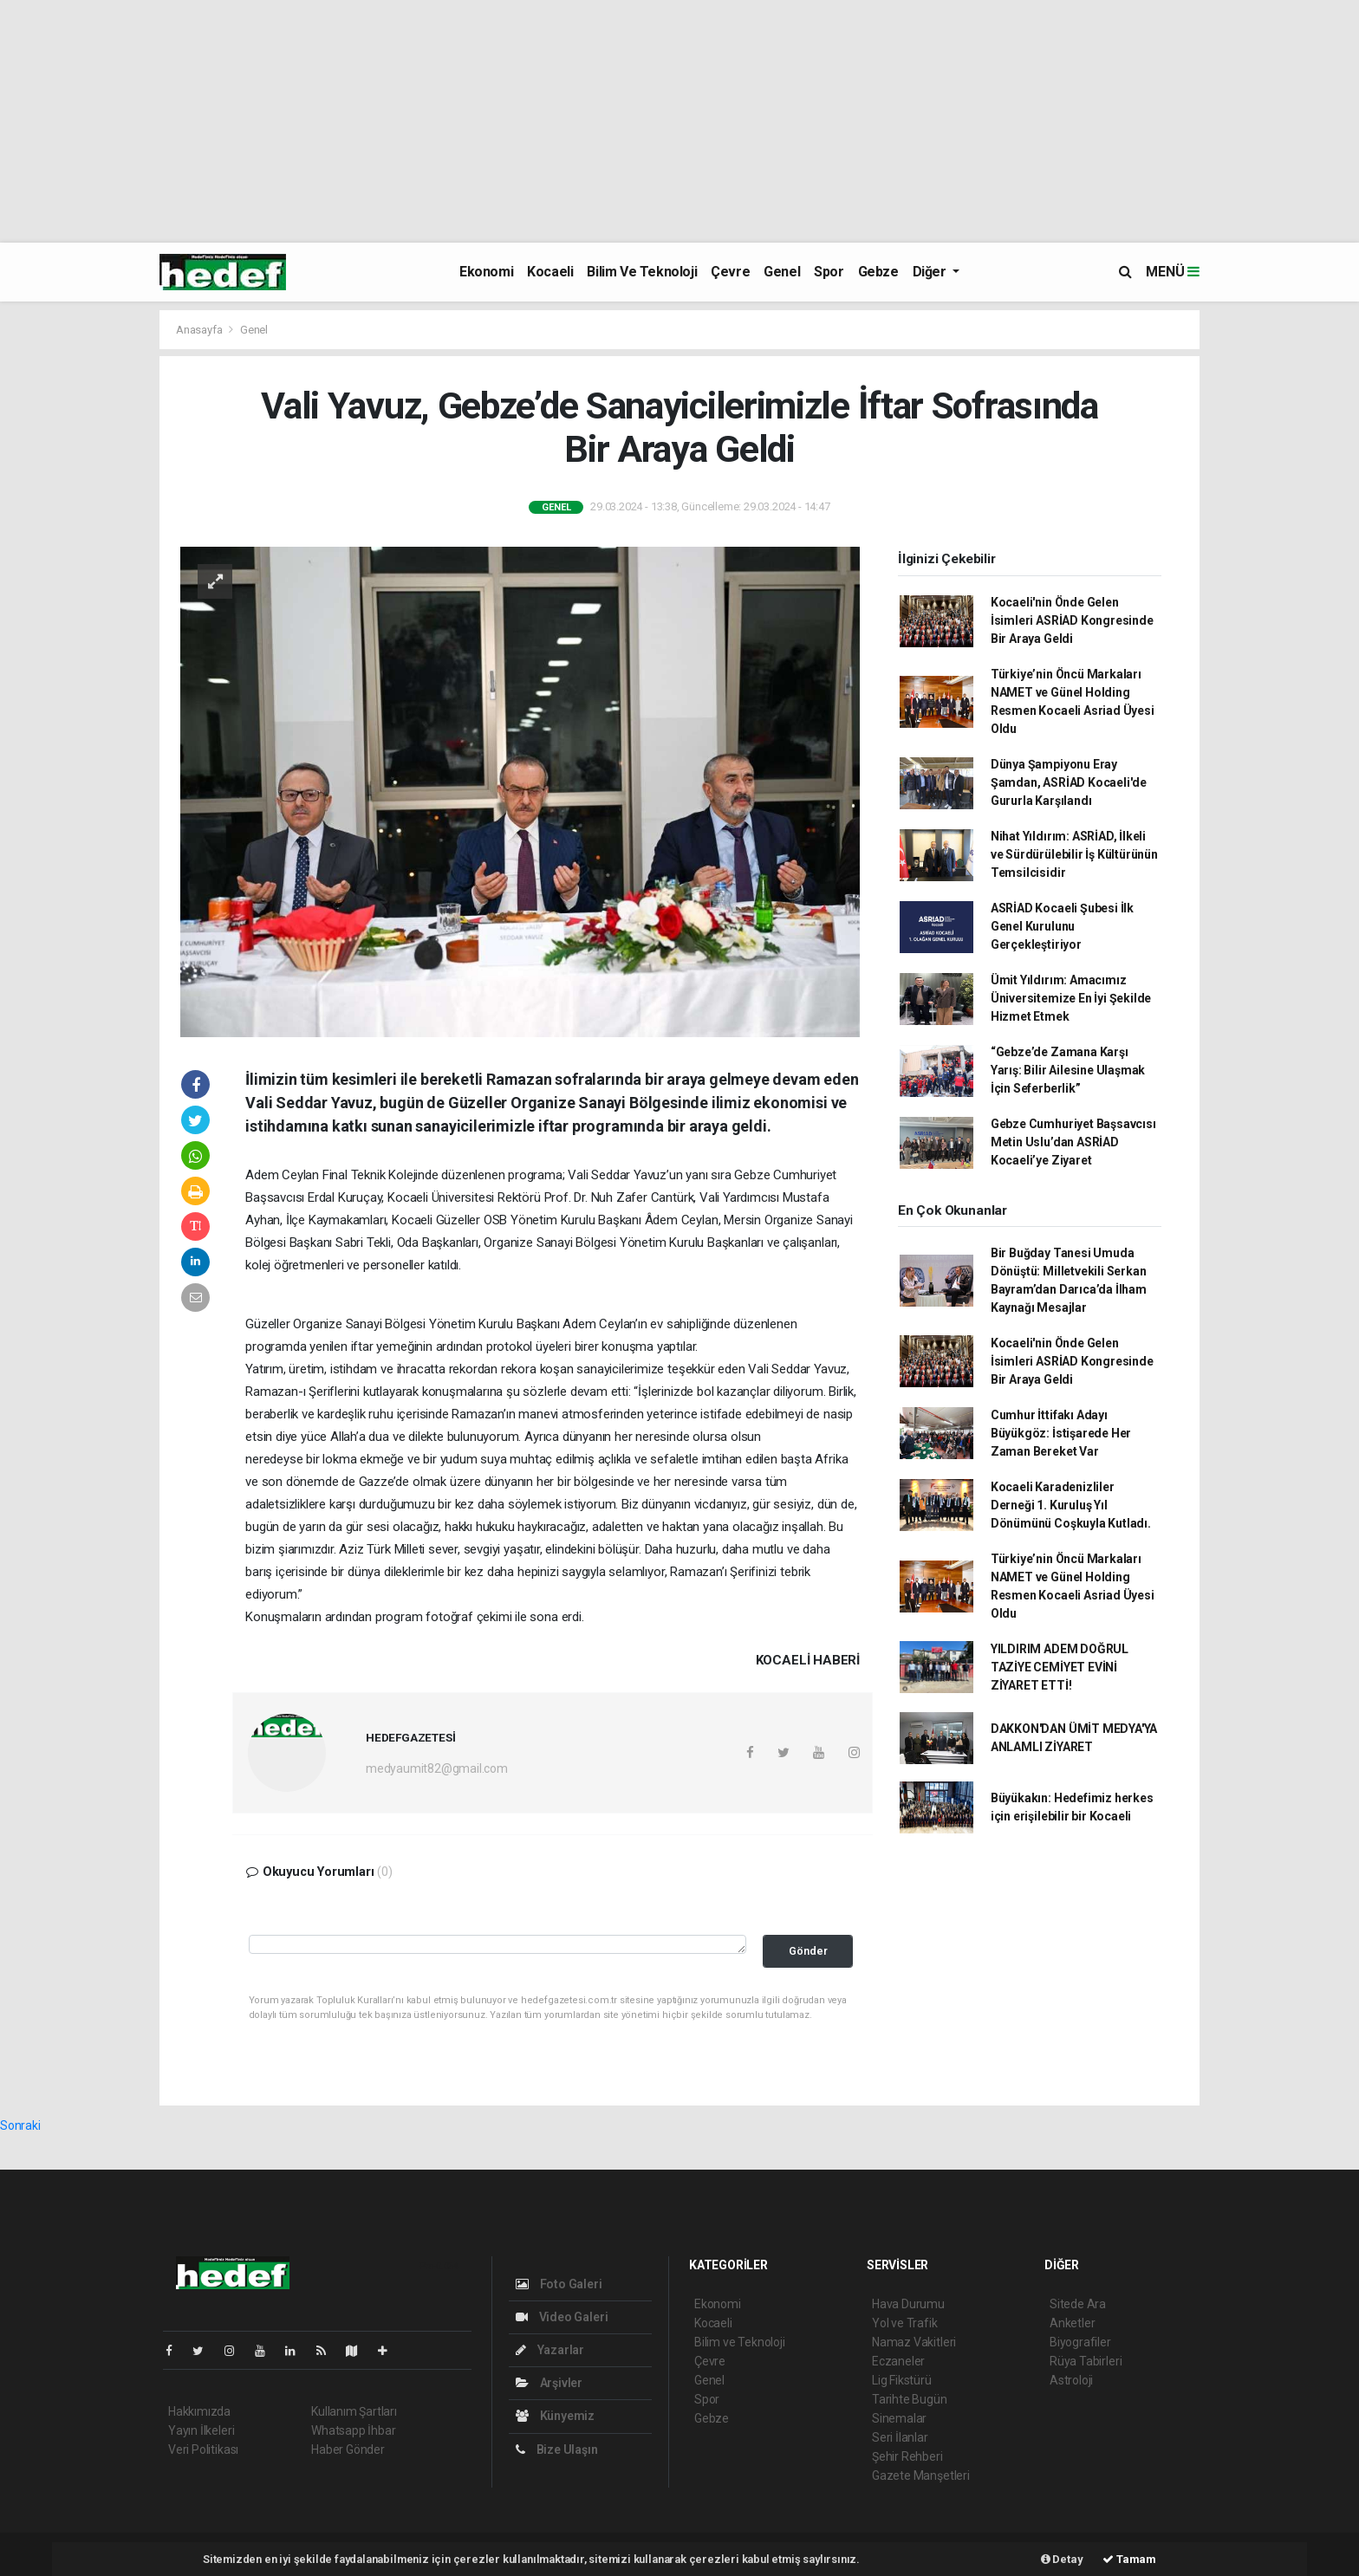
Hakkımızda (199, 2411)
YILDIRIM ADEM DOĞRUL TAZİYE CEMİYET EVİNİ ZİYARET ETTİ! (1059, 1667)
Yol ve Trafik (905, 2323)
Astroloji (1071, 2380)
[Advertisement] (520, 121)
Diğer (931, 271)
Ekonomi (486, 271)
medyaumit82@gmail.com (437, 1768)
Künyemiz (555, 2416)
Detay (1062, 2559)
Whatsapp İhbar (353, 2430)
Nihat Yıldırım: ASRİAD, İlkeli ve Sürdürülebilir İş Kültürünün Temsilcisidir (1074, 854)
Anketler (1072, 2323)
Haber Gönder (348, 2449)
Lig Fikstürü (902, 2380)
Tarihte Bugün (909, 2399)
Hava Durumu (908, 2304)
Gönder (808, 1950)
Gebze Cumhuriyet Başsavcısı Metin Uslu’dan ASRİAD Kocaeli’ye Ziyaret (1073, 1142)
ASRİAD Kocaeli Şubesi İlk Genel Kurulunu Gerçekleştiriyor (1062, 926)
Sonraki (20, 2125)
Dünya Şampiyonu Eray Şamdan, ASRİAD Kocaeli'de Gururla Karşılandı (1069, 782)
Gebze (878, 271)
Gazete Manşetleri (921, 2475)
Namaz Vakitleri (914, 2342)
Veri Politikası (203, 2449)
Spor (828, 271)
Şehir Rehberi (907, 2456)
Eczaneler (898, 2361)
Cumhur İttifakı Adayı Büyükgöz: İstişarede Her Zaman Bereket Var (1061, 1433)
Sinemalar (899, 2418)
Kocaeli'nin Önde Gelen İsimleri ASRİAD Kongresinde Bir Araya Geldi (1072, 620)
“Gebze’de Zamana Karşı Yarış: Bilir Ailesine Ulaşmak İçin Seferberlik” (1068, 1070)
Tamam (1129, 2559)
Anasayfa (200, 329)
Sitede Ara (1078, 2304)
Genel (782, 271)
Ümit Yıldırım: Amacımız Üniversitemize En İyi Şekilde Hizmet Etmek (1071, 998)
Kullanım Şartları (354, 2411)
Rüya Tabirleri (1086, 2361)
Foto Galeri (559, 2284)
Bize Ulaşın (557, 2449)
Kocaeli (550, 271)
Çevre (730, 271)
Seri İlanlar (900, 2437)
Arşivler (549, 2383)
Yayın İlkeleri (201, 2430)
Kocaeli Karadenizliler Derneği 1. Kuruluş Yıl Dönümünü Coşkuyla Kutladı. (1071, 1505)
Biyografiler (1080, 2342)
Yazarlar (550, 2350)
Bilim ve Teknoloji (642, 271)
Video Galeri (562, 2317)
